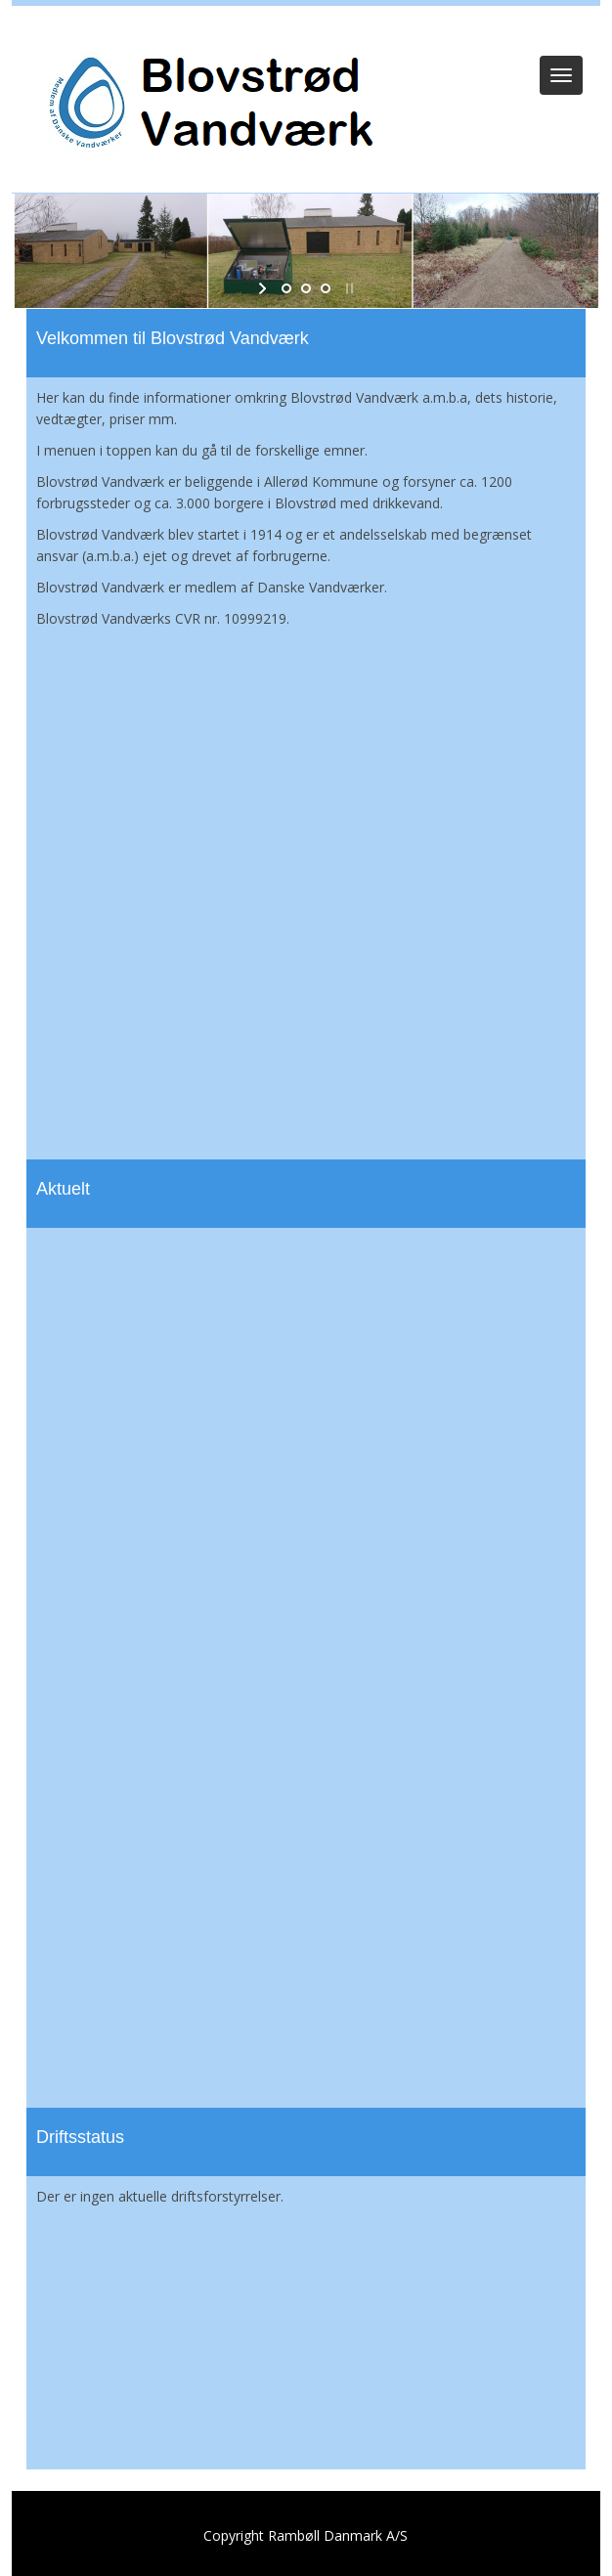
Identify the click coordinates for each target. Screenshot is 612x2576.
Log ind (306, 31)
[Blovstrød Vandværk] (207, 104)
